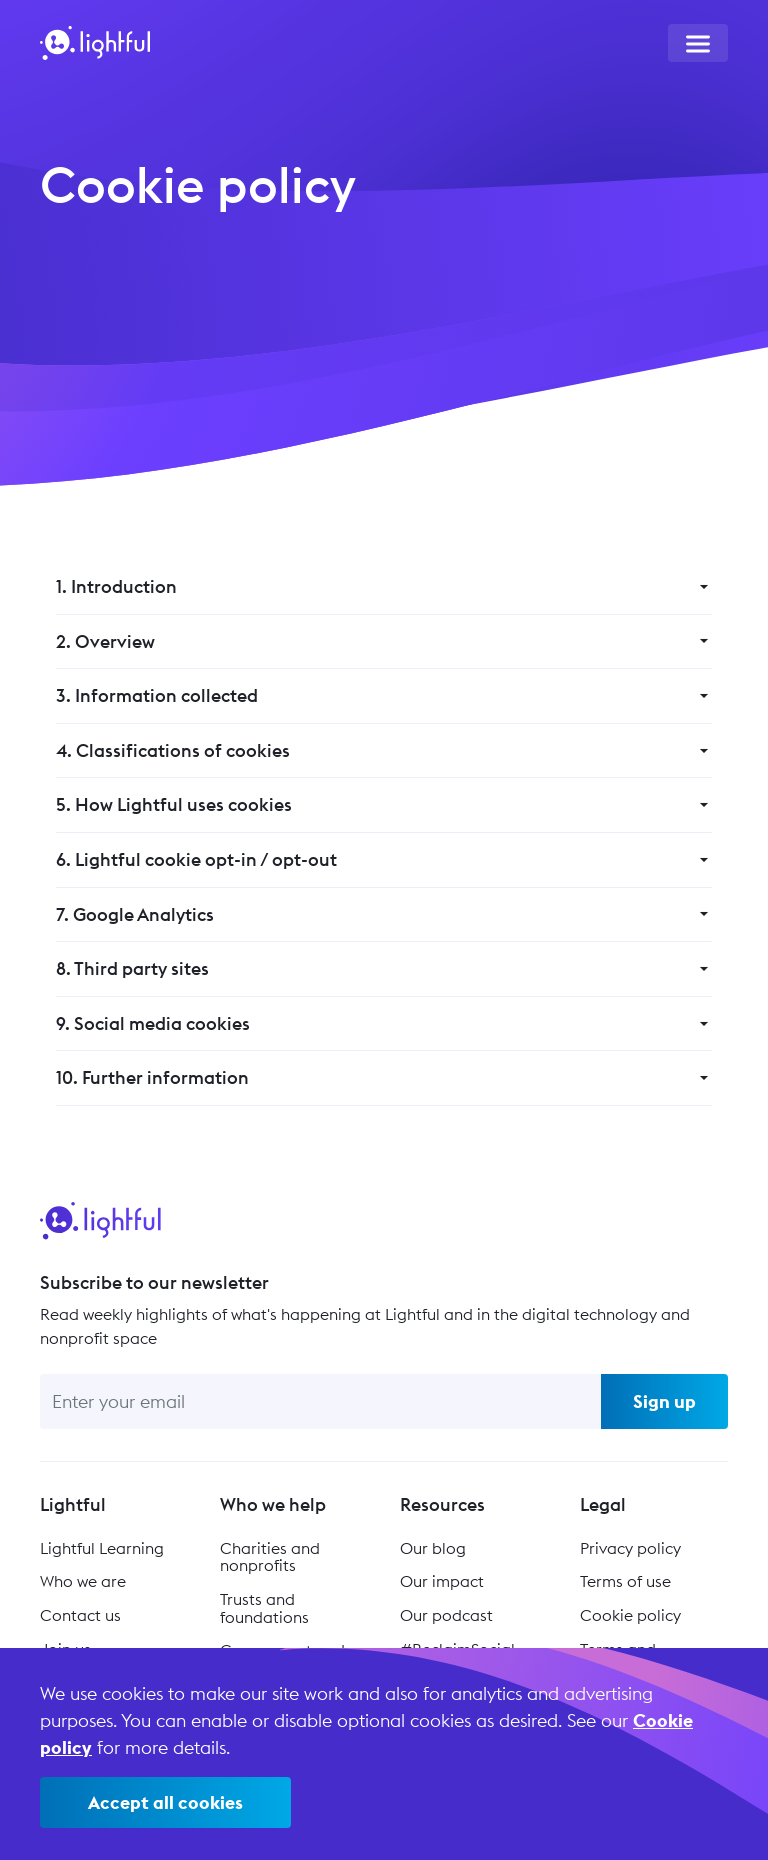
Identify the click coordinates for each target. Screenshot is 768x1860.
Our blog (433, 1548)
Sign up (664, 1401)
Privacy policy (630, 1548)
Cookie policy (630, 1615)
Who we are (83, 1581)
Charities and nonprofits (270, 1557)
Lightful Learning (102, 1548)
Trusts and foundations (264, 1608)
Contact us (80, 1615)
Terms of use (625, 1581)
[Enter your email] (320, 1401)
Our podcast (446, 1615)
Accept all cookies (165, 1802)
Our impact (442, 1581)
